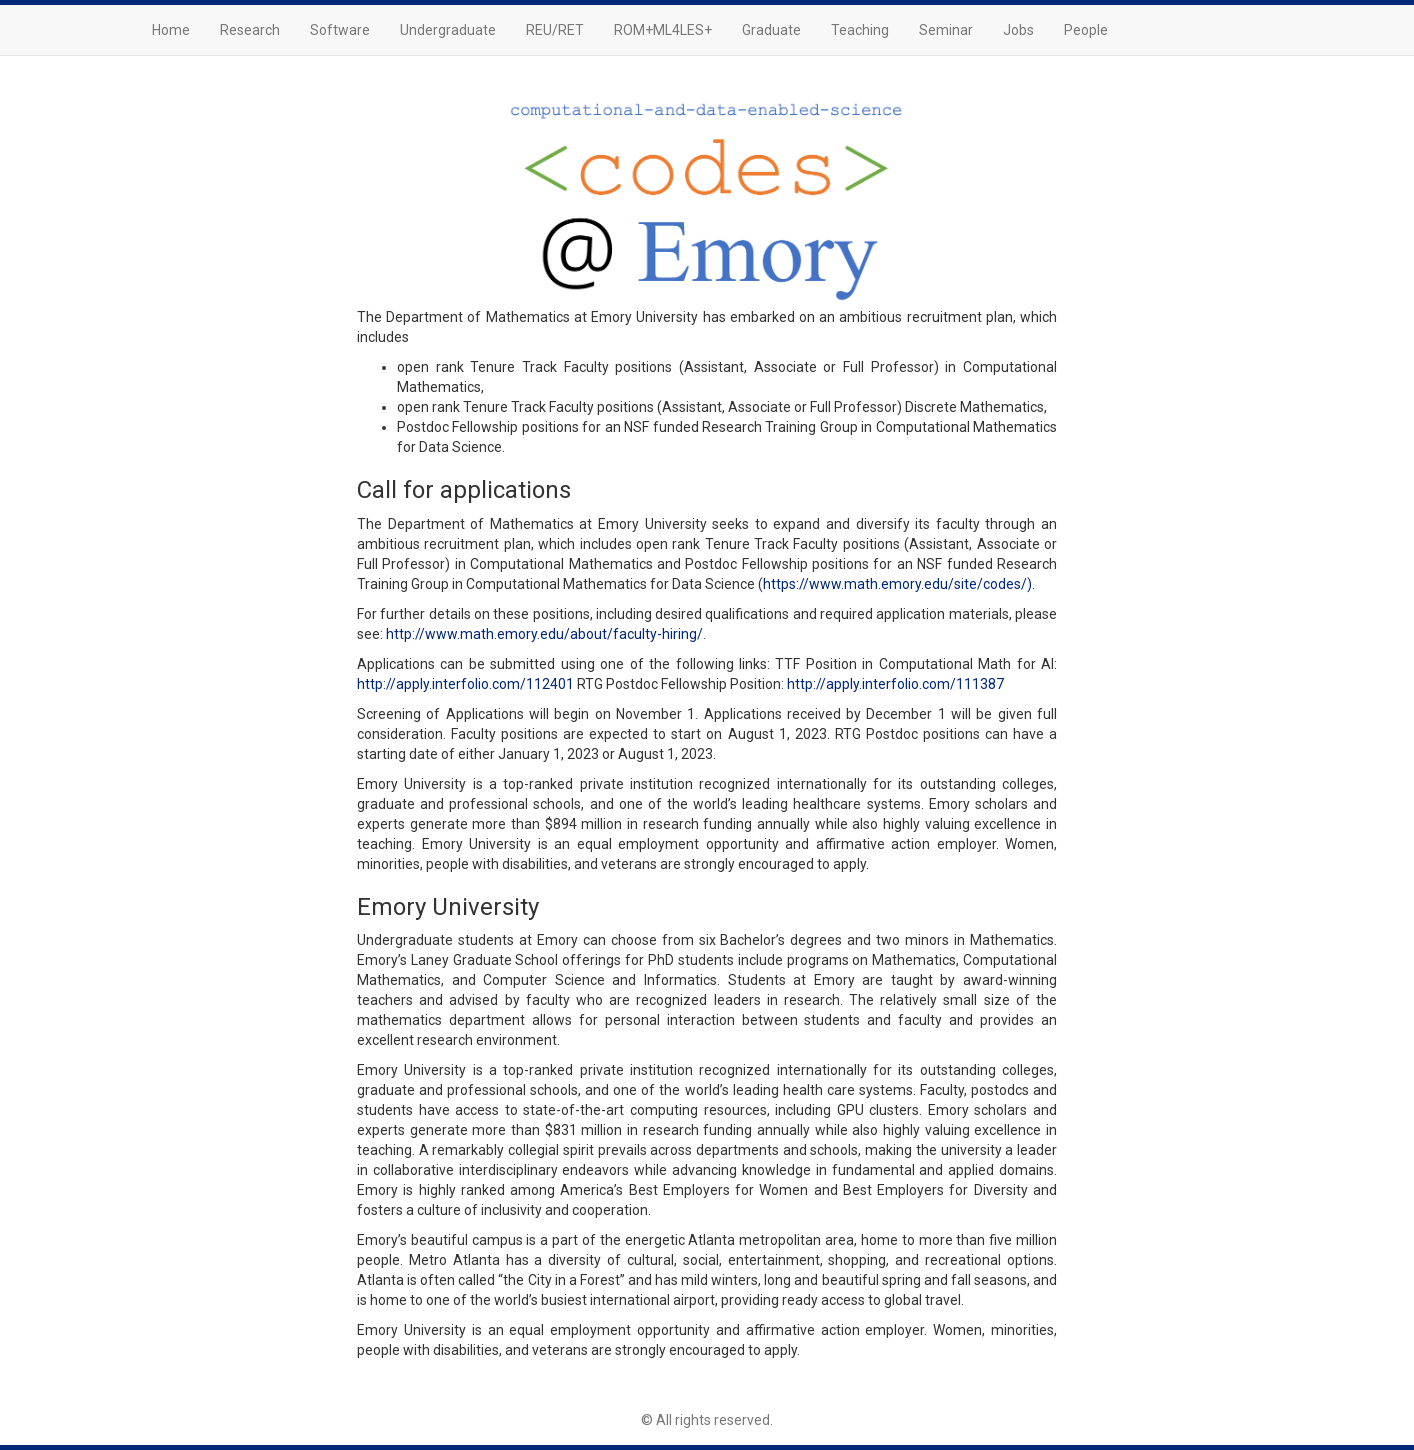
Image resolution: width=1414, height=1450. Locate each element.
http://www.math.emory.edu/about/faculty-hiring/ (544, 634)
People (1086, 30)
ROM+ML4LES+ (663, 30)
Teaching (860, 30)
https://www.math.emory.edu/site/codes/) (897, 584)
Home (171, 30)
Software (340, 30)
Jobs (1018, 30)
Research (250, 30)
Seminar (946, 30)
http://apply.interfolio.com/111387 (895, 684)
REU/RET (555, 30)
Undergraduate (448, 30)
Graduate (771, 30)
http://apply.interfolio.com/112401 (465, 684)
